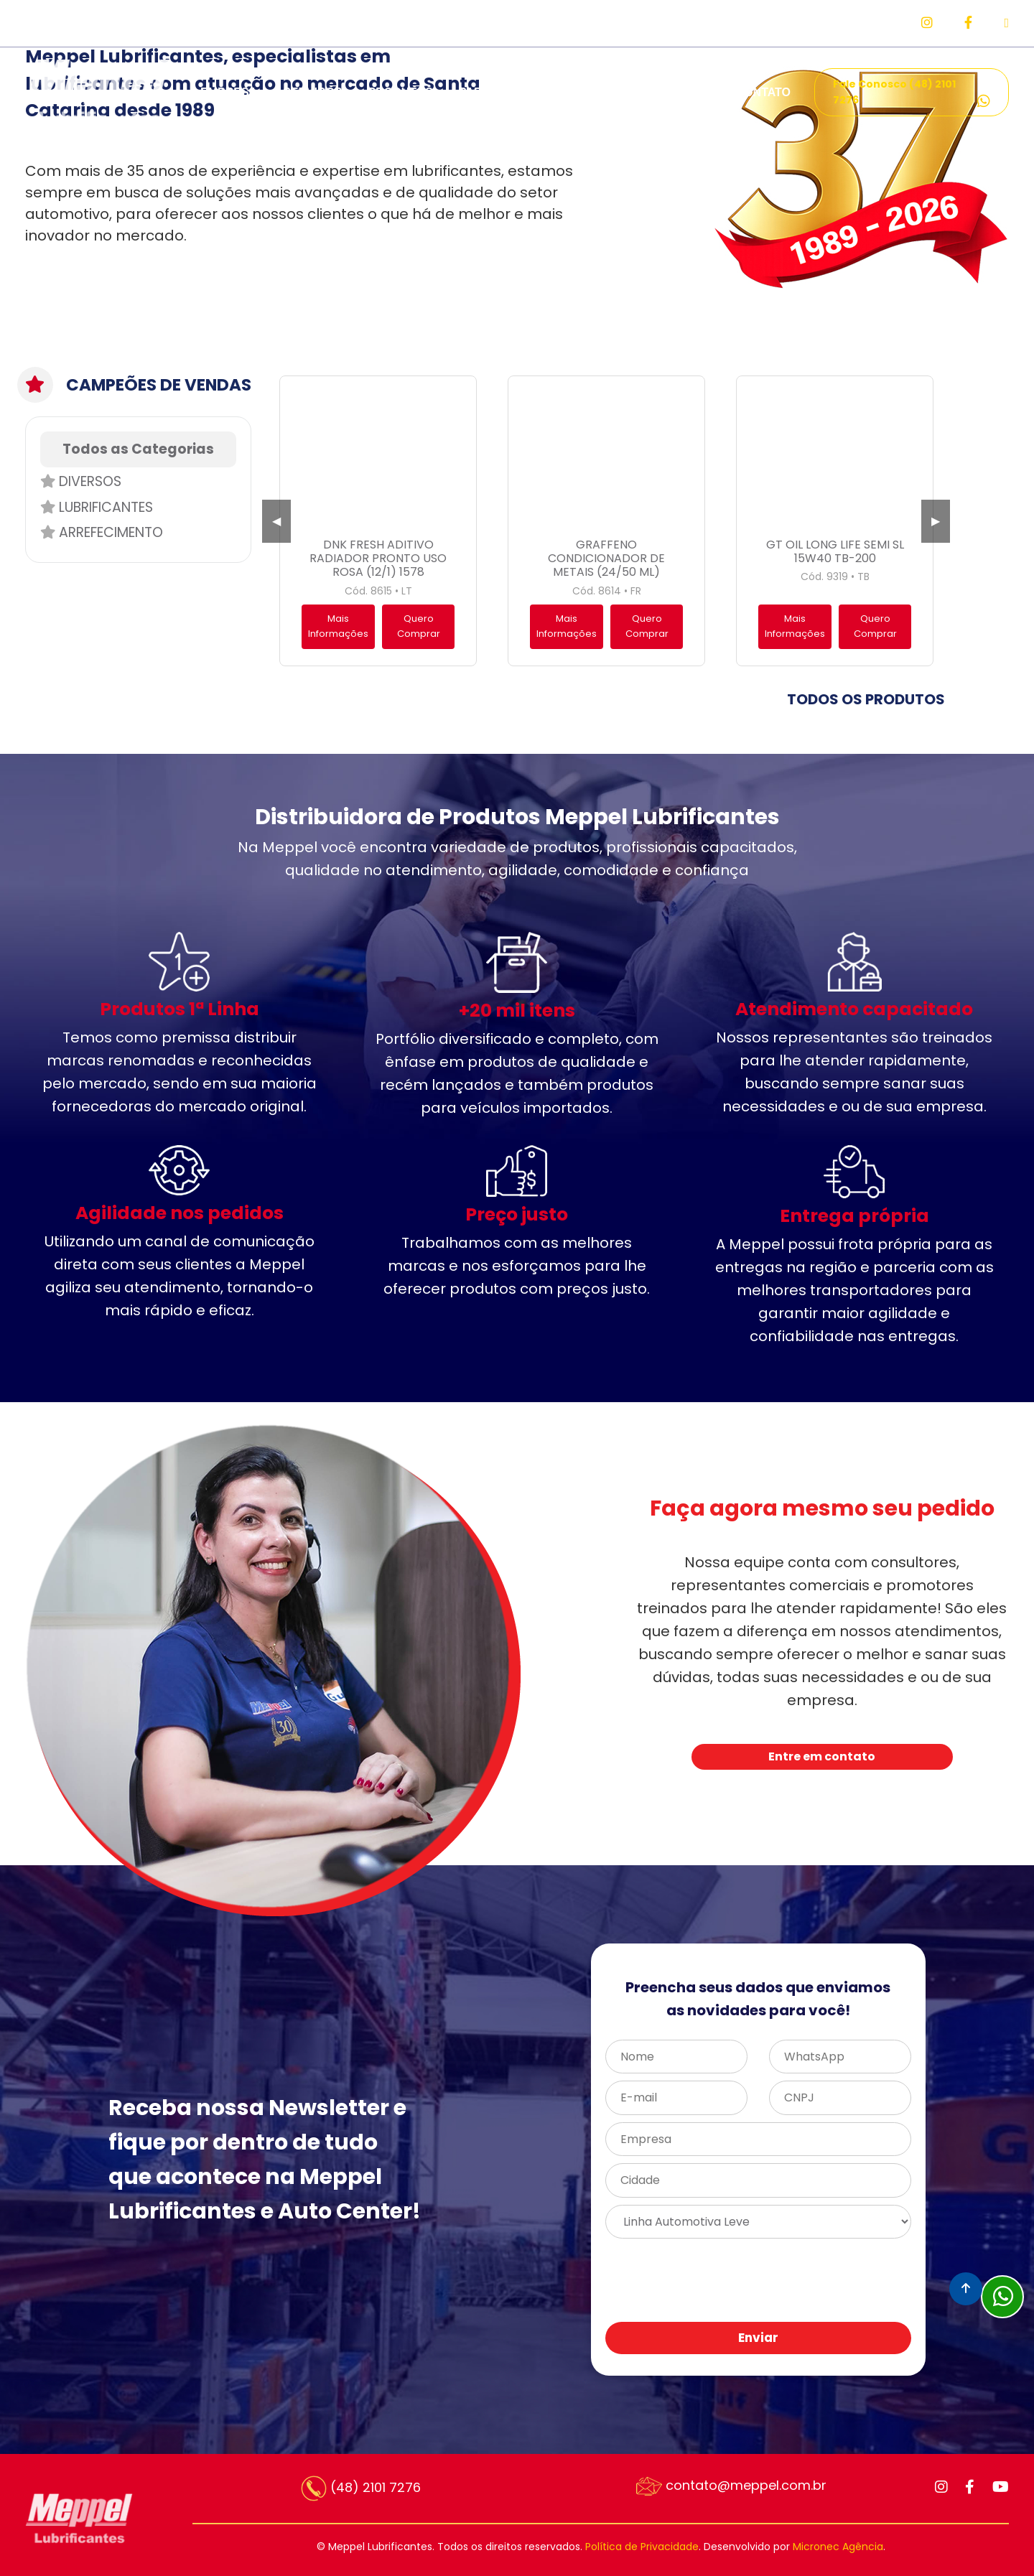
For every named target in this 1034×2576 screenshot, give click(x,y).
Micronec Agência (838, 2546)
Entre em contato (821, 1756)
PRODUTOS (400, 92)
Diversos (80, 481)
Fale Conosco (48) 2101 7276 (911, 92)
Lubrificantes (96, 507)
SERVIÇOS (312, 92)
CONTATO (763, 92)
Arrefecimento (101, 532)
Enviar (758, 2337)
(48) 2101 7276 (361, 2488)
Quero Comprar (418, 626)
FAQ (698, 92)
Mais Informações (338, 626)
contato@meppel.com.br (731, 2486)
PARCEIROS (492, 92)
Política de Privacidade (642, 2546)
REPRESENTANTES (606, 92)
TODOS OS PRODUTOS (866, 699)
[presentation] (796, 2281)
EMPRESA (228, 92)
